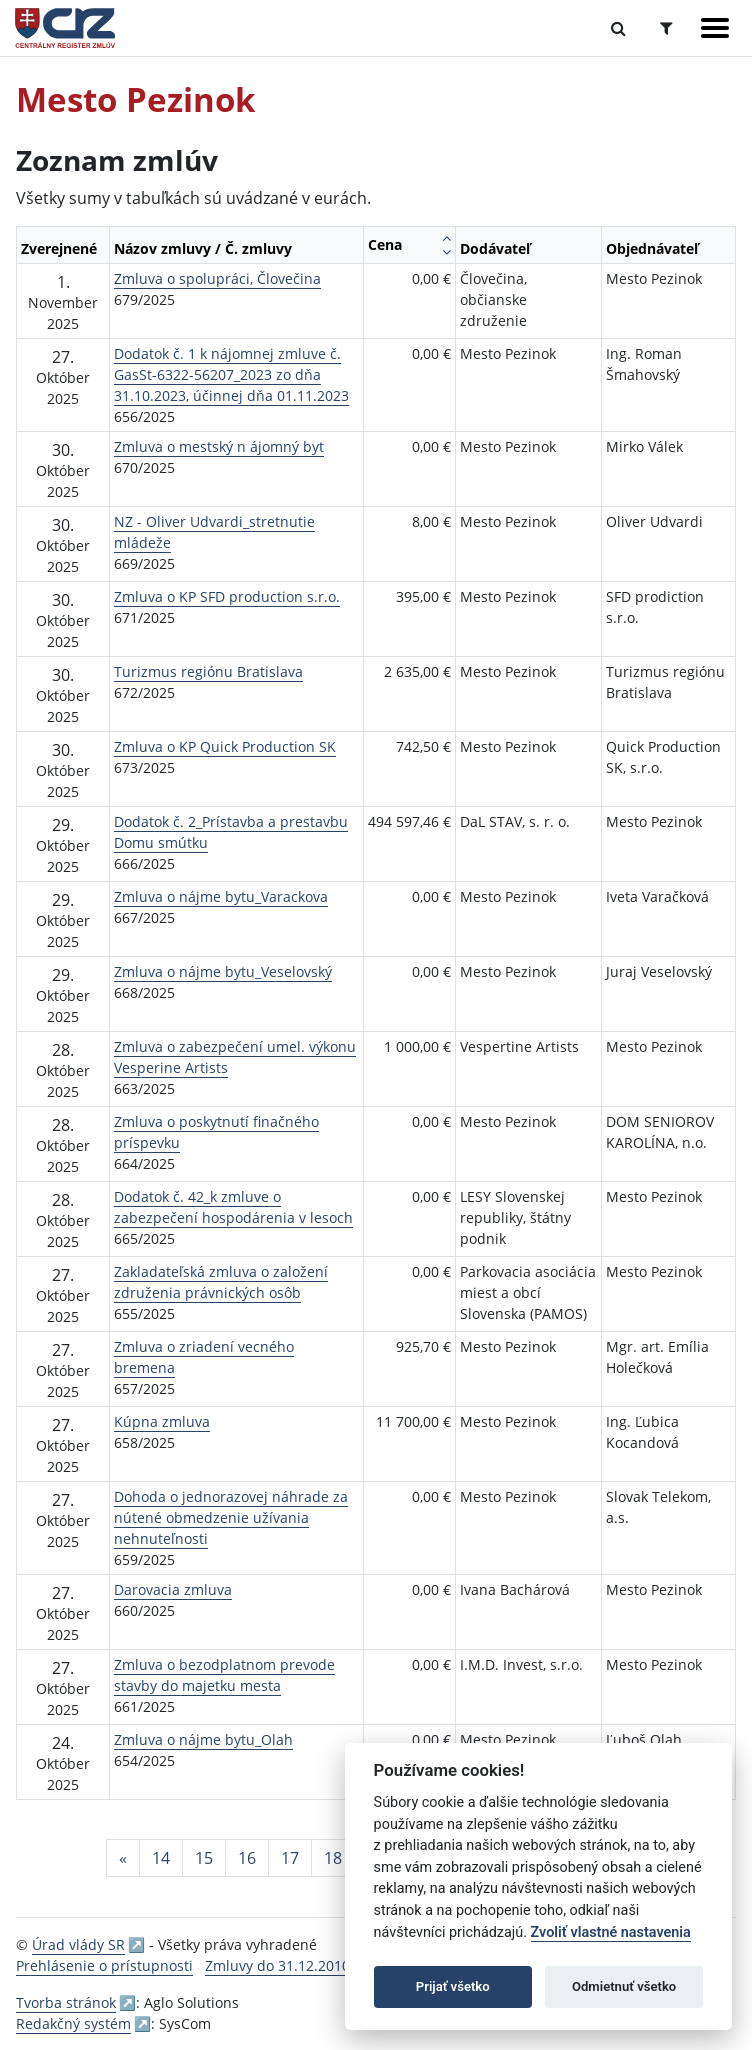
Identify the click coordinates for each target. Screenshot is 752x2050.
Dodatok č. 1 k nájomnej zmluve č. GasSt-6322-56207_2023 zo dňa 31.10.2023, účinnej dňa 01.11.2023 (231, 374)
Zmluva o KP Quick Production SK (225, 746)
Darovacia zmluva (173, 1589)
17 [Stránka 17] (290, 1858)
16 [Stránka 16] (247, 1858)
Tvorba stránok (66, 2002)
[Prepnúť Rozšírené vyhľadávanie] (666, 28)
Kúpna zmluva (162, 1421)
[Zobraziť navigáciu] (715, 28)
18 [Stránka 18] (333, 1858)
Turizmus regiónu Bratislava (208, 671)
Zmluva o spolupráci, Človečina (217, 278)
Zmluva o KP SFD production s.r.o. (227, 596)
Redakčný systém (73, 2023)
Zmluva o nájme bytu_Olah (203, 1739)
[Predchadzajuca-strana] (123, 1858)
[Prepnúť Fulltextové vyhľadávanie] (618, 28)
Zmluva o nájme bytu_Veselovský (223, 971)
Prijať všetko (453, 1986)
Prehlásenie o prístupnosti (104, 1965)
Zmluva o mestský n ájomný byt (219, 446)
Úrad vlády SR (78, 1944)
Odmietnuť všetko (624, 1986)
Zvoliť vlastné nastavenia (611, 1932)
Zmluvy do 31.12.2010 (277, 1965)
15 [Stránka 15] (204, 1858)
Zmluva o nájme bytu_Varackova (221, 896)
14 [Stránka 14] (161, 1858)
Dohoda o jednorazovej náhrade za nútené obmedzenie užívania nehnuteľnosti (231, 1517)
